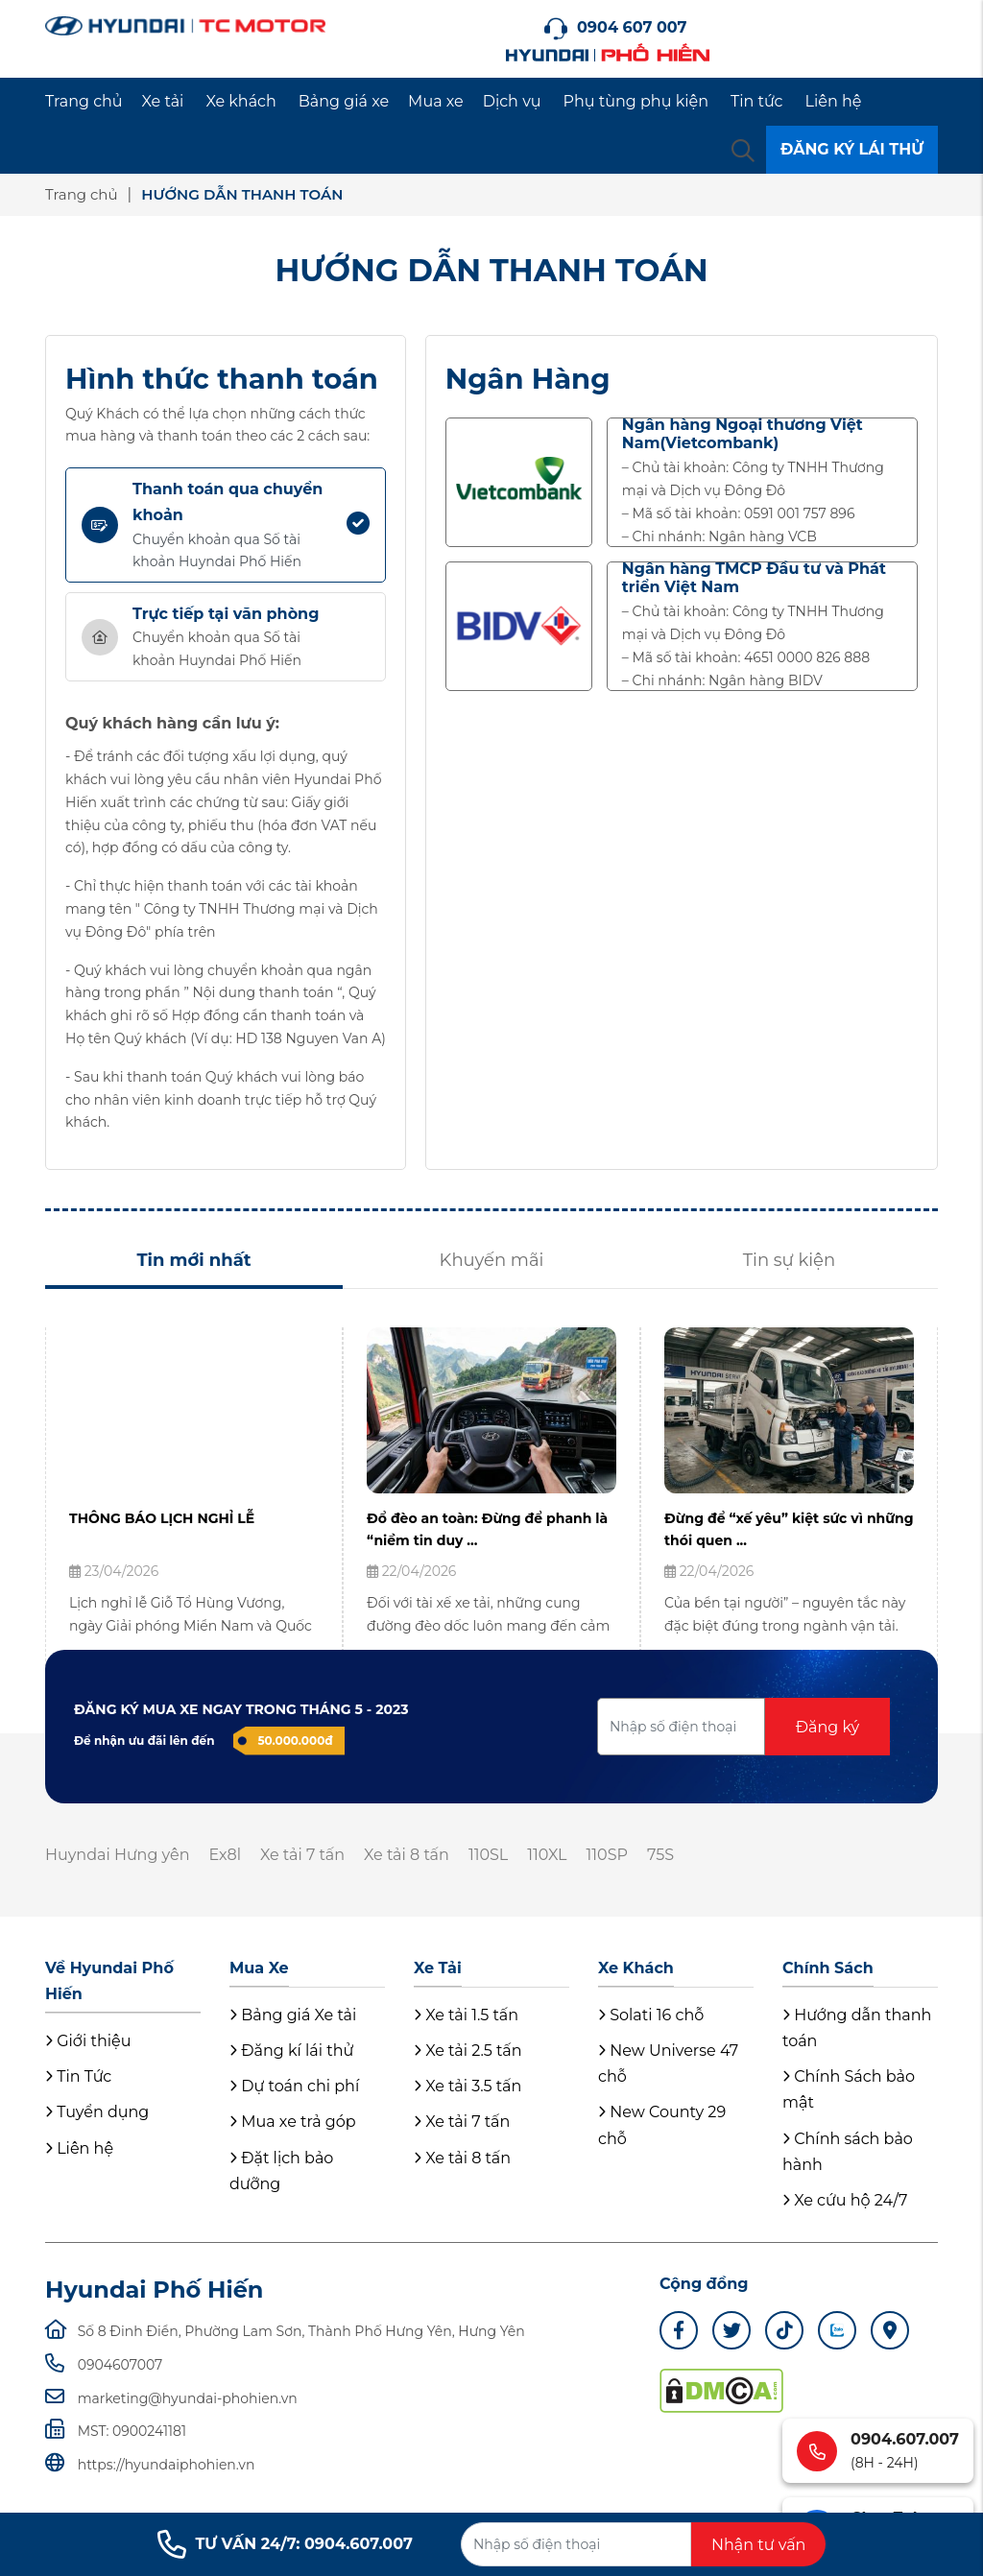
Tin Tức (78, 2076)
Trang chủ (84, 101)
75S (660, 1855)
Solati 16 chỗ (651, 2015)
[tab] (225, 525)
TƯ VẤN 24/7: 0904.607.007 (285, 2544)
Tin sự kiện (789, 1260)
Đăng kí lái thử (291, 2050)
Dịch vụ (512, 101)
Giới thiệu (88, 2041)
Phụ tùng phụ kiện (635, 101)
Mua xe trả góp (292, 2121)
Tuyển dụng (97, 2112)
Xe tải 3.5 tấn (467, 2086)
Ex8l (224, 1855)
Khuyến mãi (492, 1260)
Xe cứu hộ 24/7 (844, 2200)
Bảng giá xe (344, 101)
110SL (488, 1855)
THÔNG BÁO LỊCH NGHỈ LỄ (161, 1518)
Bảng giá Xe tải (292, 2015)
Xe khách (240, 101)
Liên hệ (833, 101)
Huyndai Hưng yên (117, 1855)
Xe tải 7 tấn (302, 1855)
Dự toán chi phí (294, 2086)
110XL (546, 1855)
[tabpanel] (194, 1499)
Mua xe (436, 101)
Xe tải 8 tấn (406, 1855)
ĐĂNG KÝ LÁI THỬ (851, 149)
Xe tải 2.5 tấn (468, 2050)
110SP (607, 1855)
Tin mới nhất (193, 1260)
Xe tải (163, 101)
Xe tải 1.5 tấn (466, 2015)
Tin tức (757, 101)
